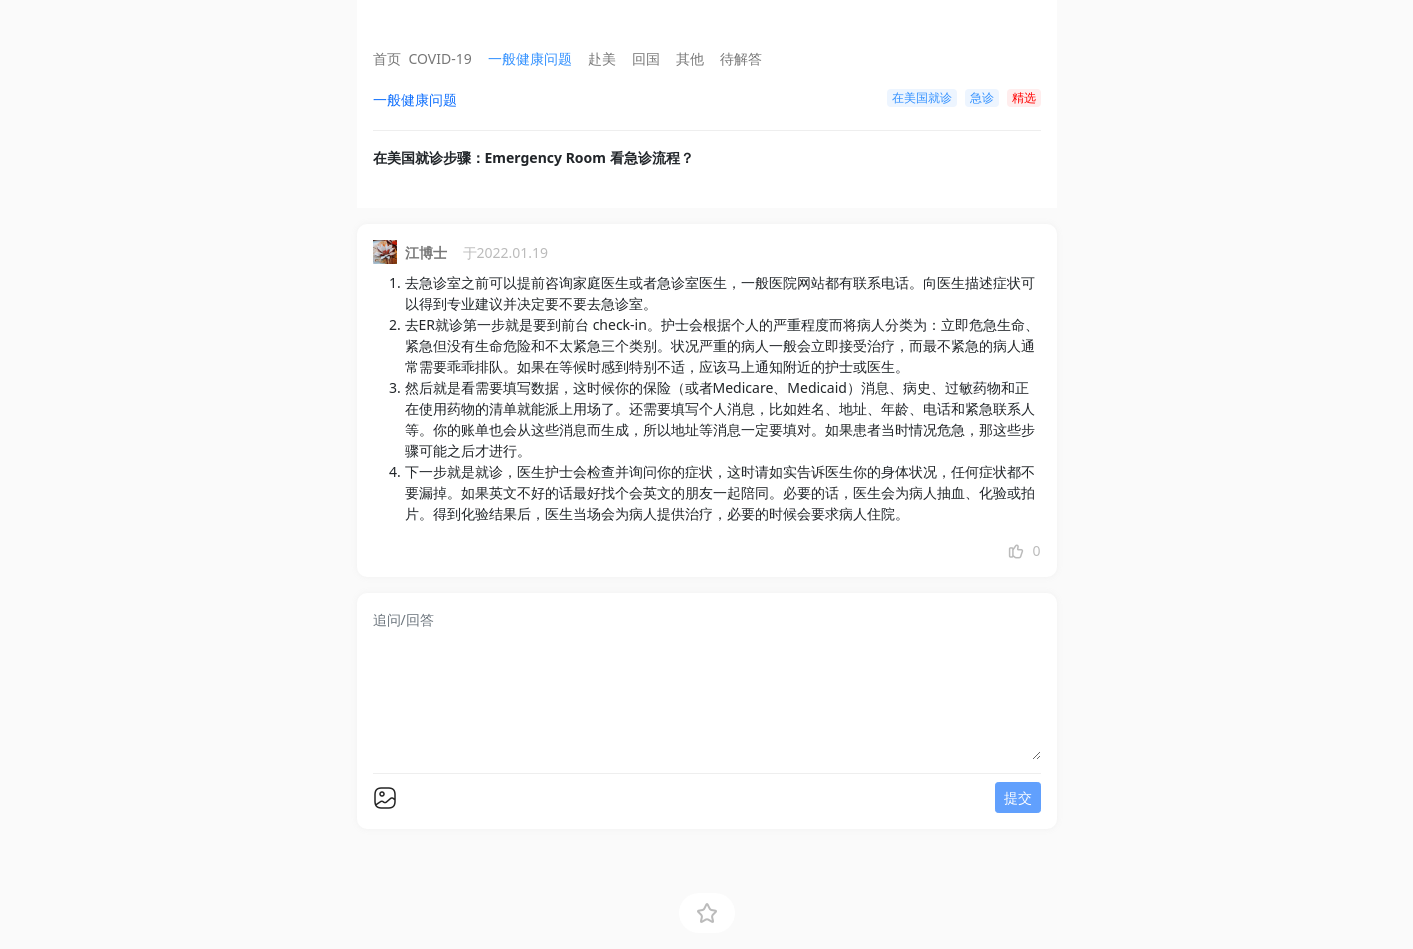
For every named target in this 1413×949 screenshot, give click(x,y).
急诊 (982, 97)
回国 (646, 58)
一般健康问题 (530, 58)
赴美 (602, 58)
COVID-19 (440, 58)
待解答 (741, 58)
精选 (1024, 97)
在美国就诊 (922, 97)
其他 (690, 58)
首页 (387, 58)
